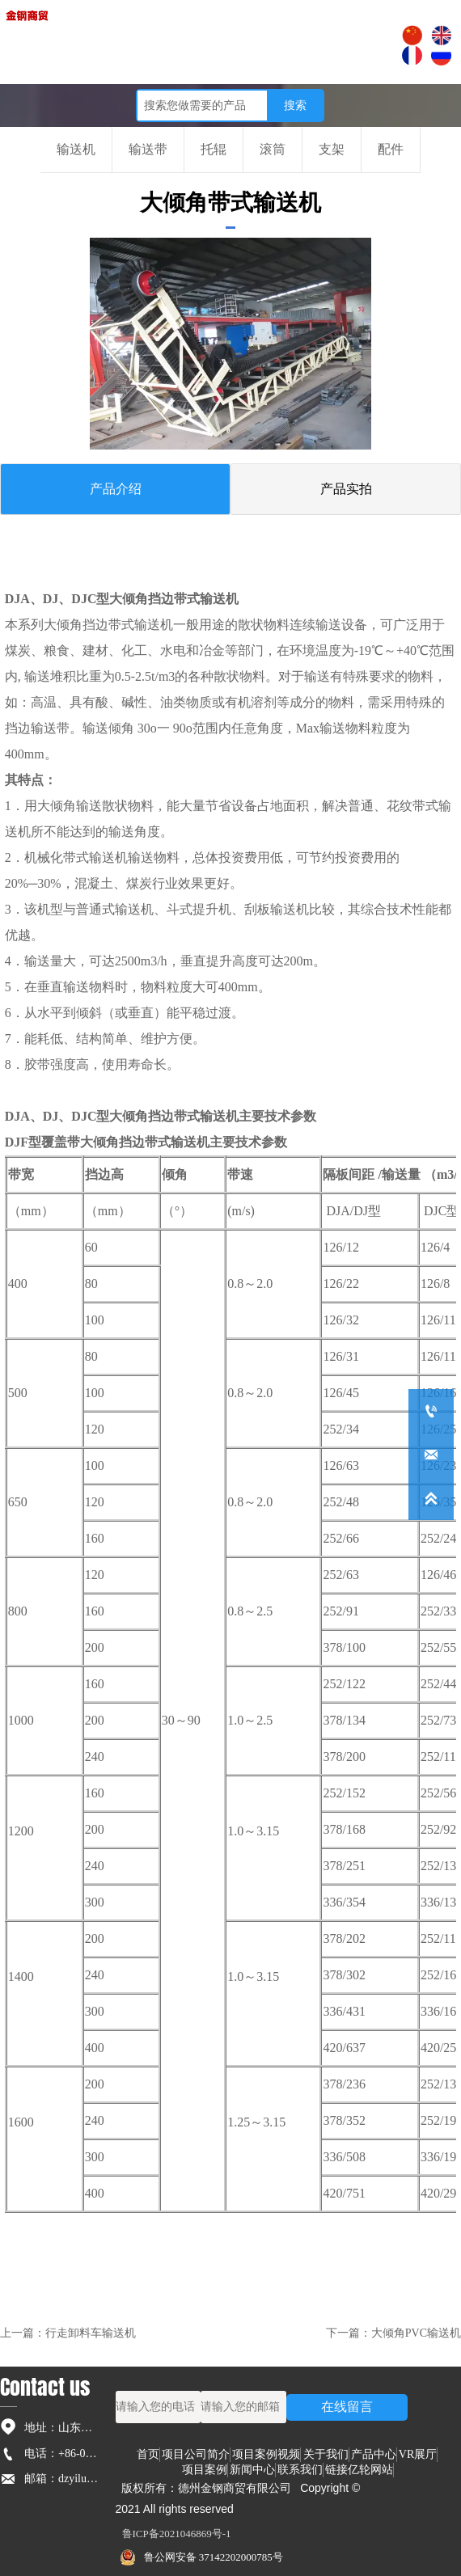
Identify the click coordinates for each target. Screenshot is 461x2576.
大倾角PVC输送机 (416, 2333)
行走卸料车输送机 (90, 2333)
